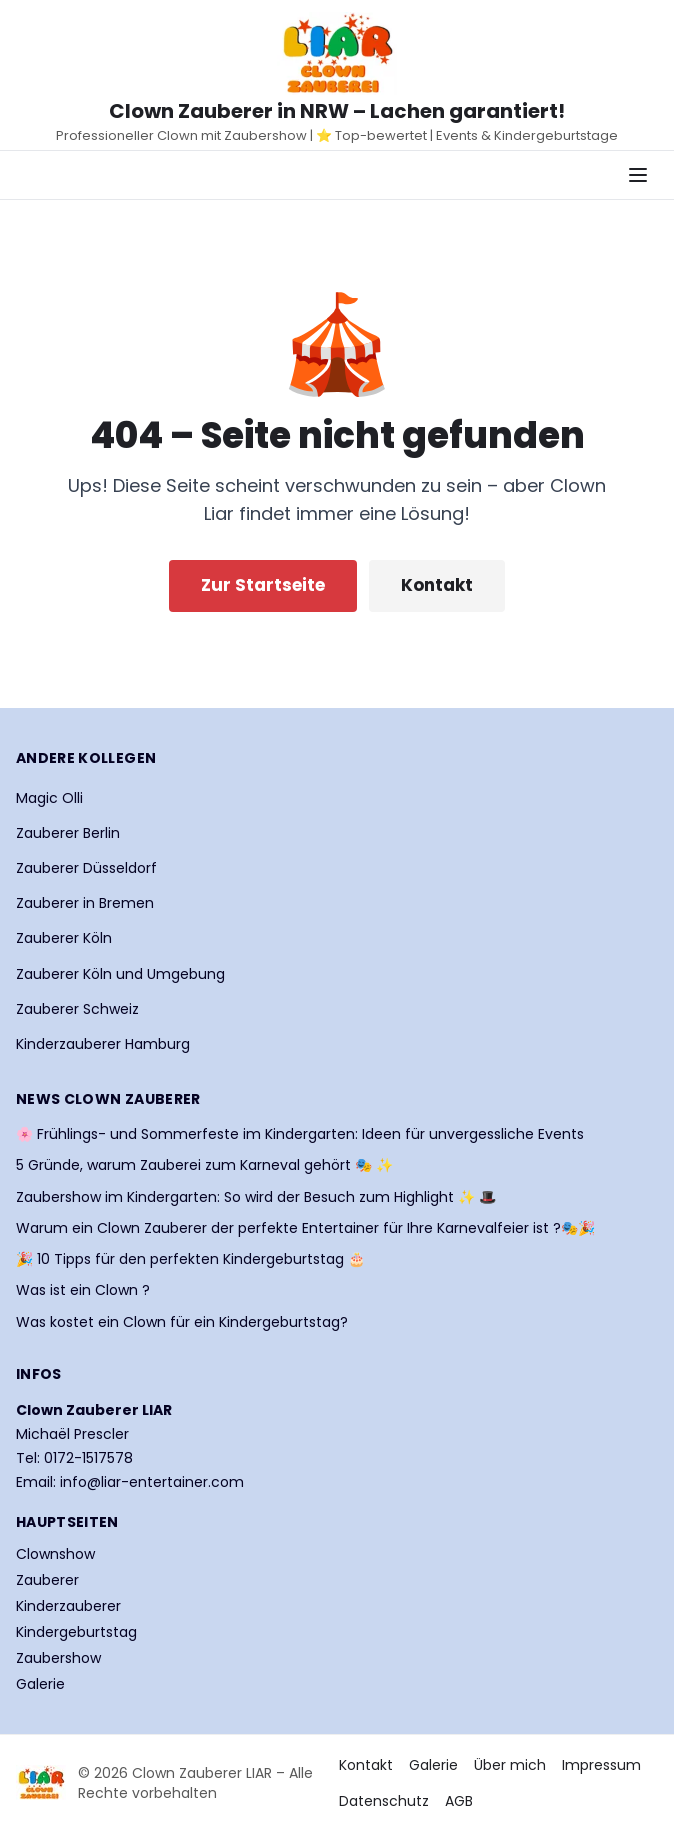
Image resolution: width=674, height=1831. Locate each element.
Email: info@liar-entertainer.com (130, 1482)
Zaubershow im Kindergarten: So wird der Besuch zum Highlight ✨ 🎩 (256, 1197)
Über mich (510, 1765)
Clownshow (55, 1554)
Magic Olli (49, 798)
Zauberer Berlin (68, 833)
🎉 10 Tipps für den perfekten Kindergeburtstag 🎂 (190, 1259)
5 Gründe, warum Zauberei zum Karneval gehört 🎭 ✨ (204, 1165)
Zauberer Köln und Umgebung (120, 974)
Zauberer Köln (64, 938)
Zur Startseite (263, 585)
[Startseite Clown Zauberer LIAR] (337, 53)
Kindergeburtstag (76, 1632)
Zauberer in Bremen (85, 903)
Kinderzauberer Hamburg (103, 1044)
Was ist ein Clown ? (83, 1290)
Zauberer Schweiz (77, 1009)
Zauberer (47, 1580)
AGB (459, 1801)
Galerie (40, 1684)
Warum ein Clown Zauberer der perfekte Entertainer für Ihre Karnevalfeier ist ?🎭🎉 (305, 1228)
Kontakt (437, 585)
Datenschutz (384, 1801)
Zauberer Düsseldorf (86, 868)
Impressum (601, 1765)
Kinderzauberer (68, 1606)
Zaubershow (58, 1658)
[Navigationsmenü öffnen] (638, 175)
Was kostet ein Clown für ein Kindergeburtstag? (182, 1322)
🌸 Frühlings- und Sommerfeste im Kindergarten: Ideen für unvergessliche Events (300, 1134)
